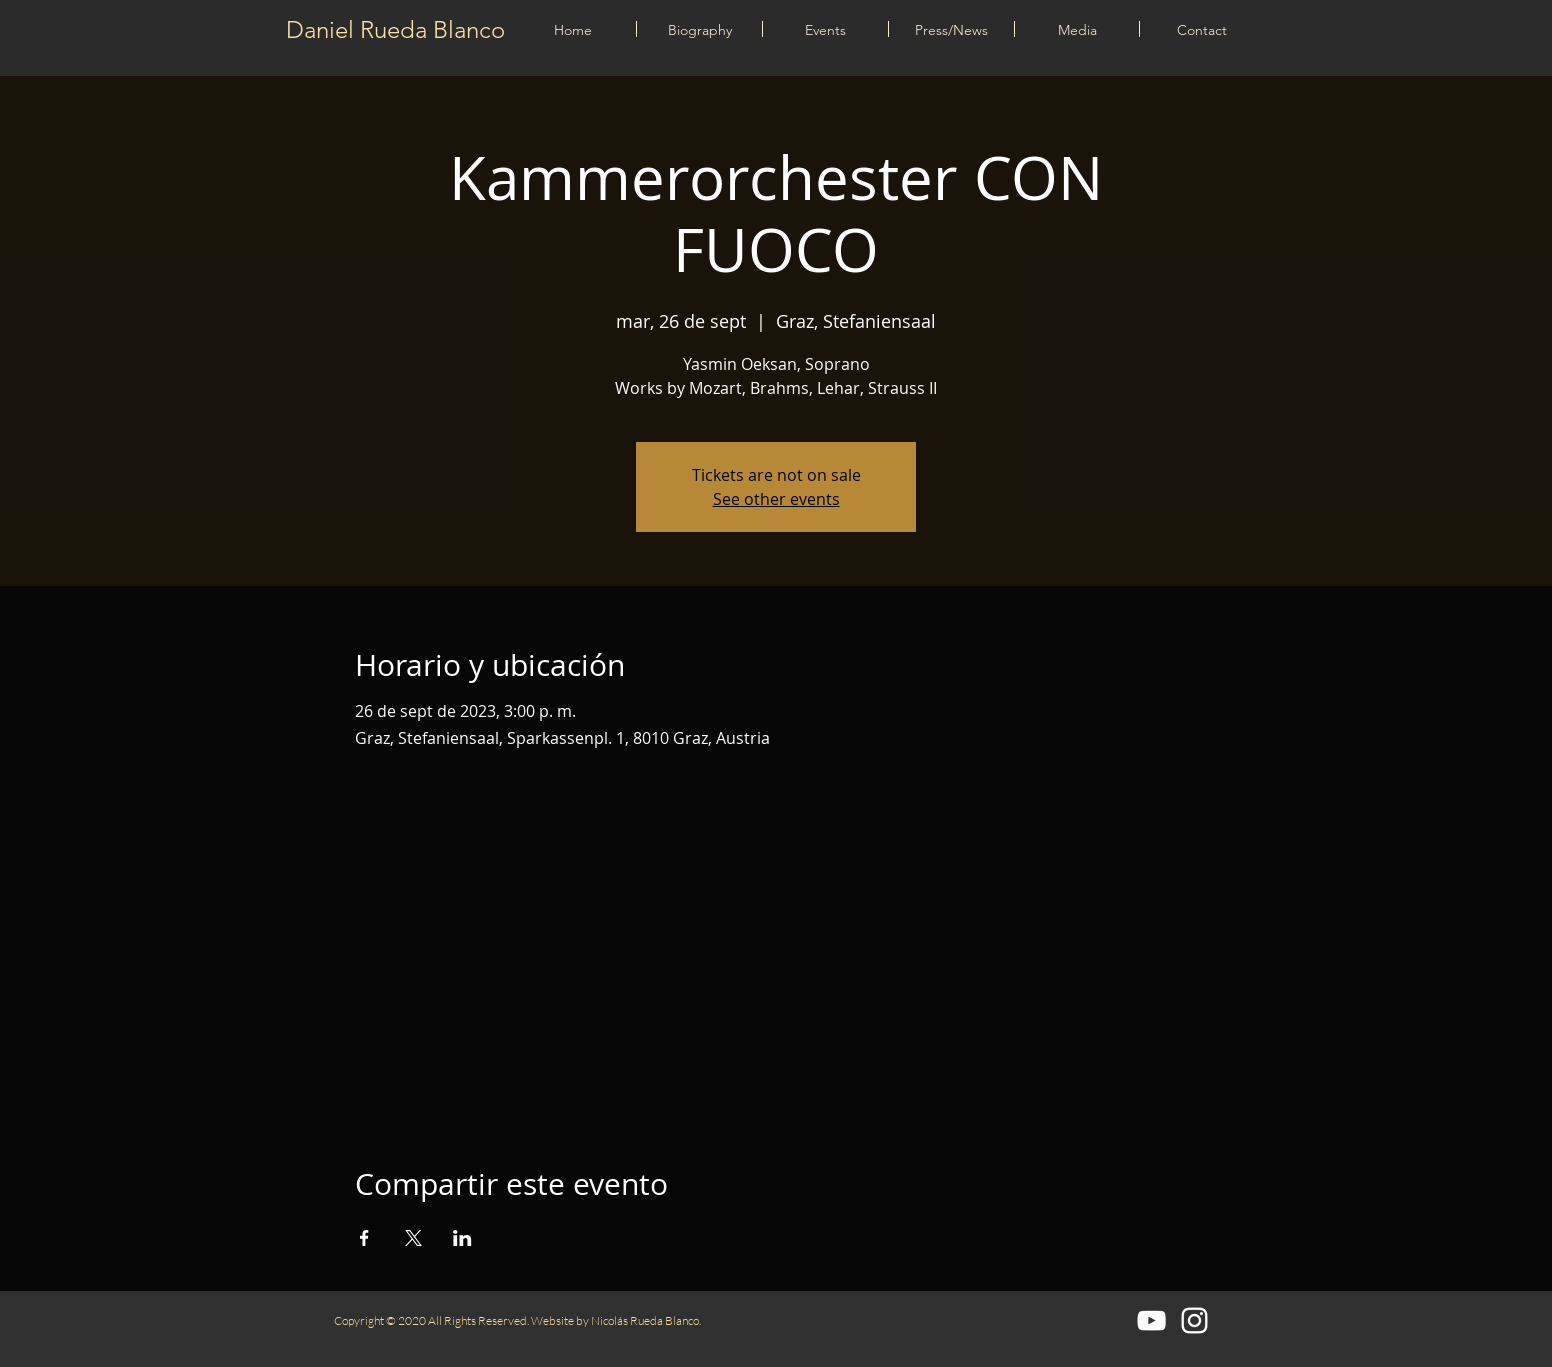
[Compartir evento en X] (413, 1238)
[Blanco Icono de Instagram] (1194, 1320)
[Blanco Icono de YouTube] (1151, 1320)
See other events (776, 499)
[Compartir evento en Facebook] (364, 1238)
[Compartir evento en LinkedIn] (462, 1238)
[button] (825, 29)
